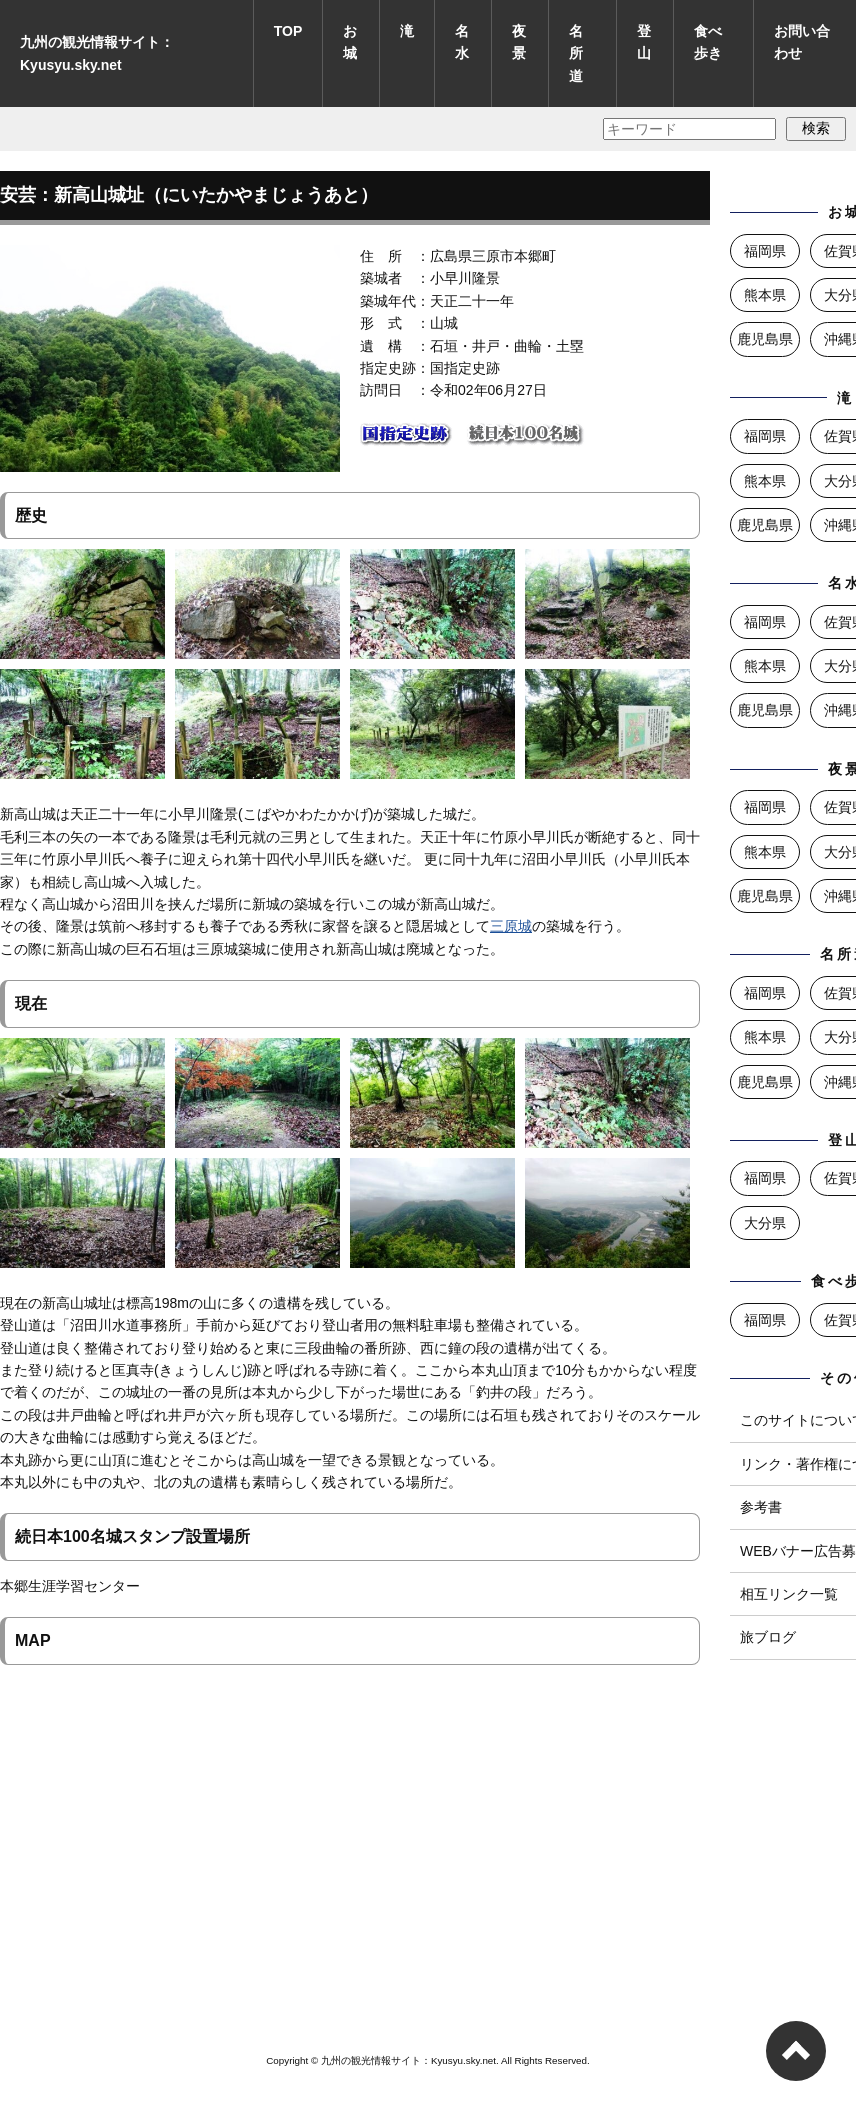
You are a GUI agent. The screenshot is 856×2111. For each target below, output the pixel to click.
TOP (288, 31)
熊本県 (765, 295)
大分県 (765, 1223)
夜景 (519, 42)
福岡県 (765, 251)
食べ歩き (708, 42)
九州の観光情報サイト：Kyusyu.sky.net (97, 53)
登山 (644, 42)
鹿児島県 (765, 339)
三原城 (511, 926)
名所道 (576, 53)
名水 (462, 42)
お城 (350, 42)
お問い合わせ (802, 42)
